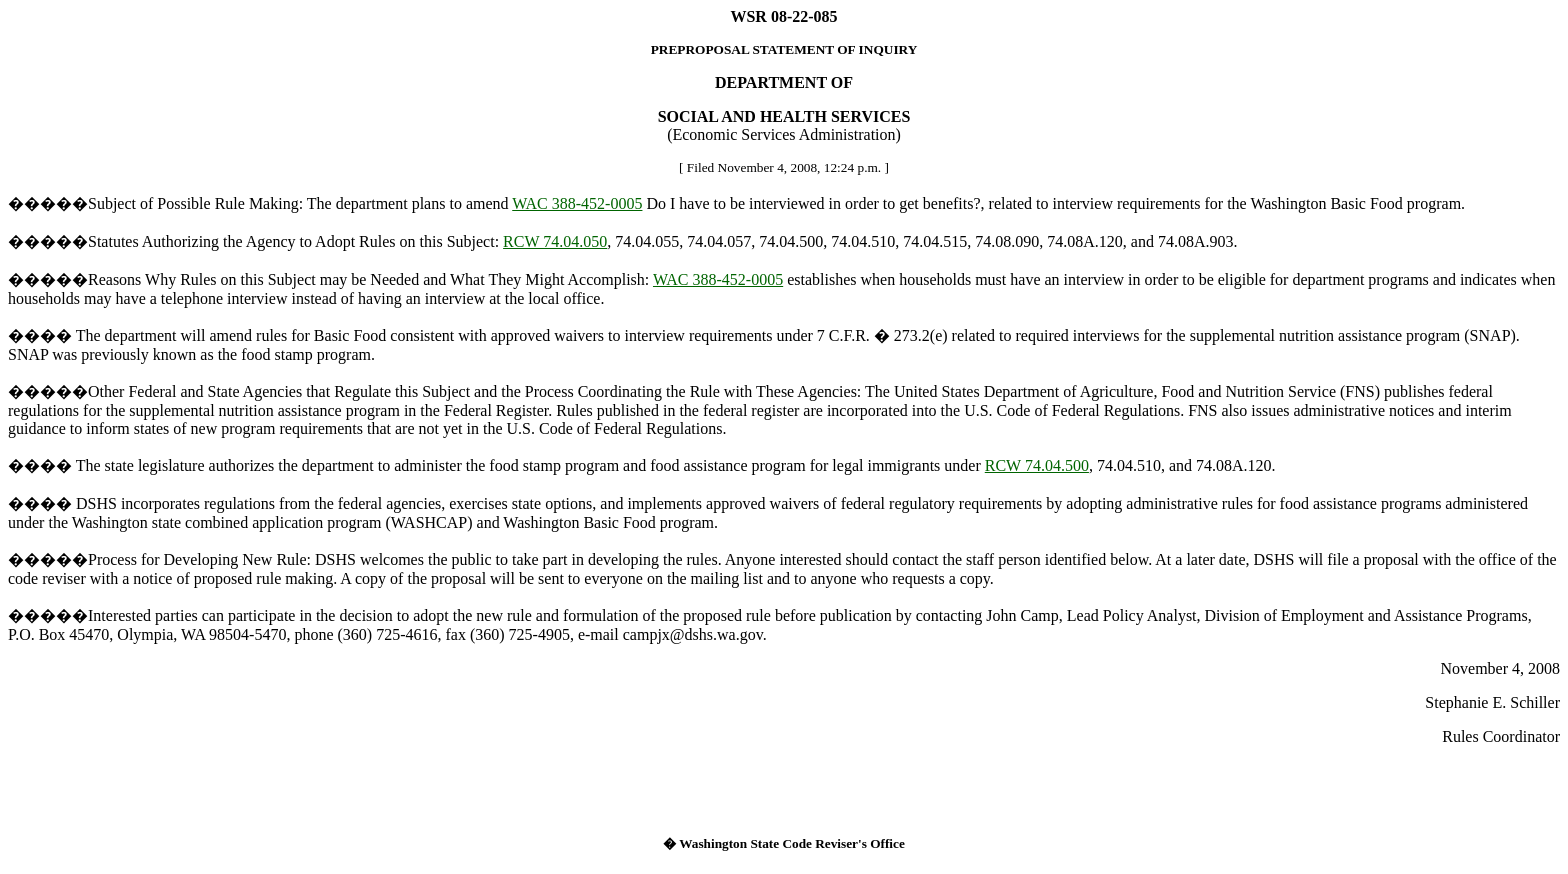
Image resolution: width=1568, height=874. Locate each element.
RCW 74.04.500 (1037, 465)
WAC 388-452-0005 (577, 203)
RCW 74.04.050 (555, 241)
